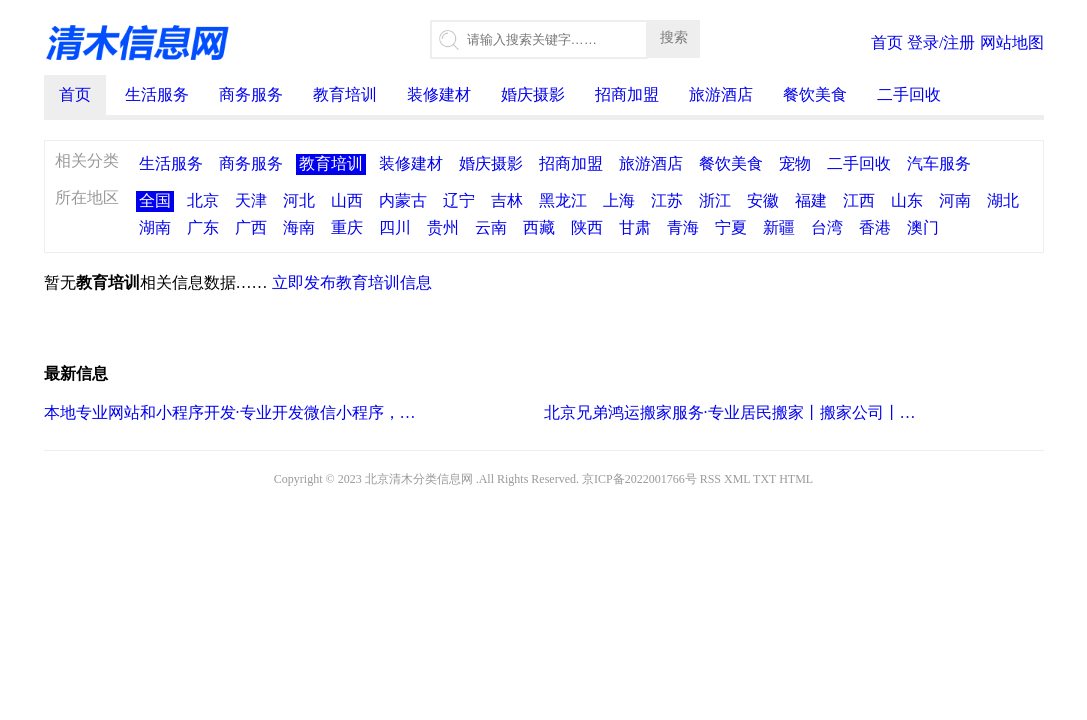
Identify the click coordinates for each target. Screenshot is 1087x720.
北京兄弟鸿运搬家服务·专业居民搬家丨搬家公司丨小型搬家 (731, 412)
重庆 (347, 227)
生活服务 (157, 94)
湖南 (155, 227)
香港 (875, 227)
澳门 (923, 227)
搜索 (674, 37)
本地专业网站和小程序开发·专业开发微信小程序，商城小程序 (231, 412)
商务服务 (251, 94)
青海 (683, 227)
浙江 (715, 200)
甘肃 (635, 227)
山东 (907, 200)
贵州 (443, 227)
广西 (251, 227)
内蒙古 (403, 200)
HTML (796, 479)
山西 (347, 200)
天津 (251, 200)
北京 (203, 200)
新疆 (779, 227)
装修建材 (439, 94)
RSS (710, 479)
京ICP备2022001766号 (639, 479)
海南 (299, 227)
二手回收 (909, 94)
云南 (491, 227)
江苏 (667, 200)
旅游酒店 (721, 94)
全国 (155, 200)
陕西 (587, 227)
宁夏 (731, 227)
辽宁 (459, 200)
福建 (811, 200)
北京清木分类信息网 (419, 479)
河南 (955, 200)
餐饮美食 (815, 94)
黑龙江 (563, 200)
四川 (395, 227)
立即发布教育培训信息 (352, 282)
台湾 (827, 227)
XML (737, 479)
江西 (859, 200)
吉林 (507, 200)
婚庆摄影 (533, 94)
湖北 (1003, 200)
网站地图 (1012, 42)
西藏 (539, 227)
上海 (619, 200)
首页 (887, 42)
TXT (764, 479)
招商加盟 (627, 94)
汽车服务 (939, 163)
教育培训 (345, 94)
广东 (203, 227)
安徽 (763, 200)
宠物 (795, 163)
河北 (299, 200)
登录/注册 (941, 42)
